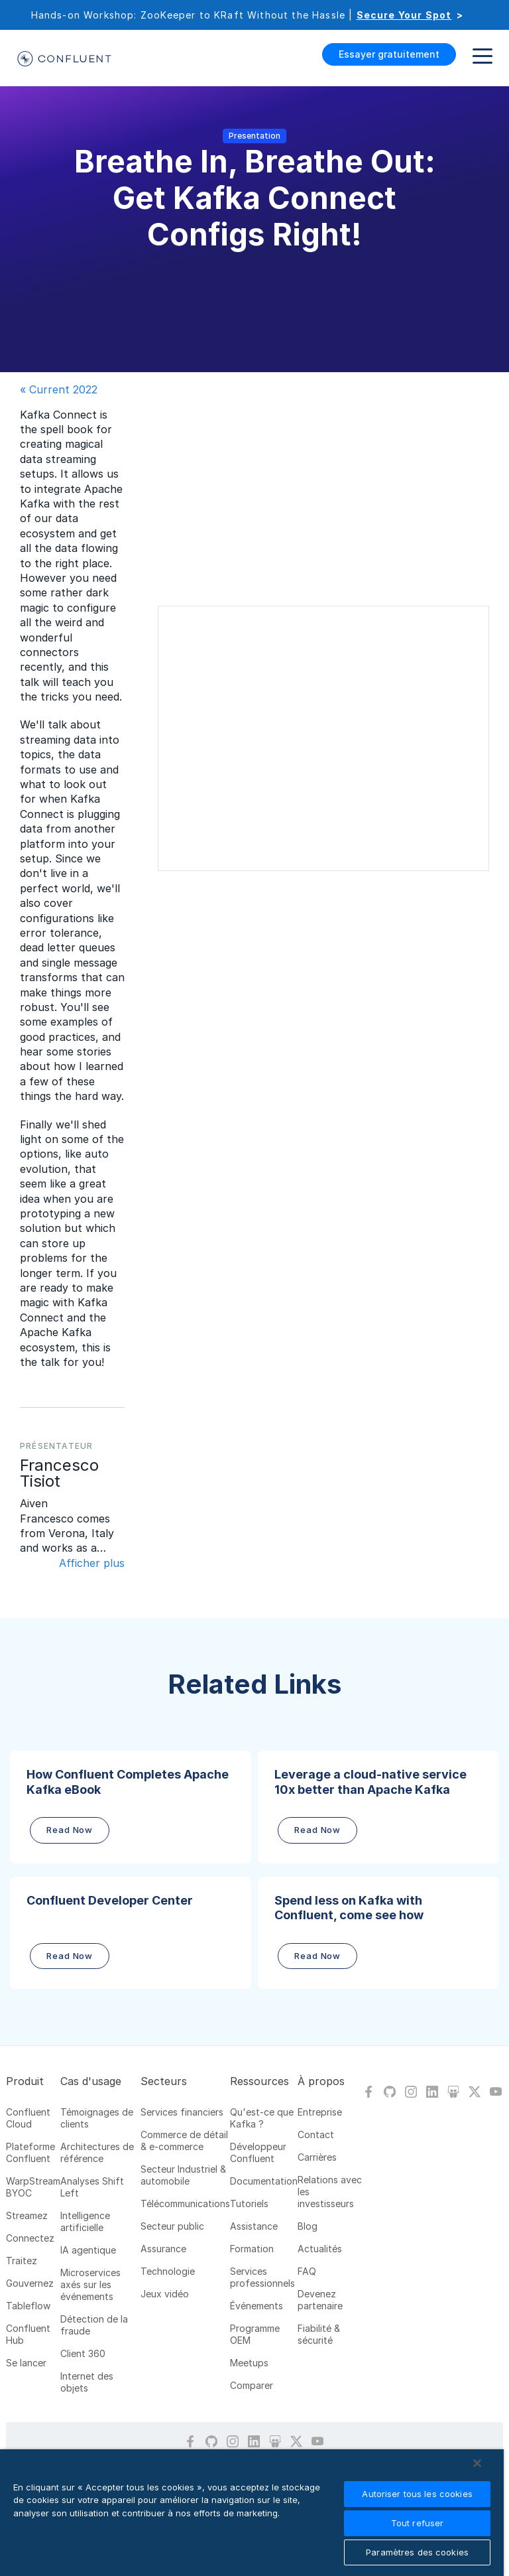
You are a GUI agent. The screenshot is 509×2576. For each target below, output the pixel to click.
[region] (252, 2512)
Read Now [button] (69, 1829)
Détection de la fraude (94, 2325)
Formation (252, 2248)
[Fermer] (477, 2463)
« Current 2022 (58, 389)
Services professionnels (262, 2277)
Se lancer (26, 2362)
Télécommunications (185, 2203)
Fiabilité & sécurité (319, 2334)
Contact (316, 2134)
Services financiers (182, 2112)
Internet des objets (86, 2382)
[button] (130, 1807)
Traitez (21, 2260)
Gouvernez (30, 2283)
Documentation (264, 2181)
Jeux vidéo (165, 2293)
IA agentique (88, 2250)
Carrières (317, 2157)
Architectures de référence (97, 2152)
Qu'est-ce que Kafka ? (262, 2118)
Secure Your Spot (404, 15)
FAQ (307, 2271)
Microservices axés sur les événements (90, 2284)
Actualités (320, 2248)
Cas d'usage (90, 2081)
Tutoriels (249, 2203)
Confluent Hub (28, 2334)
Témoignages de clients (96, 2118)
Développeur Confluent (258, 2152)
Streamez (27, 2215)
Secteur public (172, 2226)
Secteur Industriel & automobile (183, 2175)
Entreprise (320, 2112)
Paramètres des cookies (417, 2552)
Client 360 (82, 2353)
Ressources (259, 2081)
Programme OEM (255, 2334)
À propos (321, 2081)
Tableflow (28, 2305)
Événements (256, 2305)
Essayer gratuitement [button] (389, 54)
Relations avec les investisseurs (330, 2191)
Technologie (168, 2271)
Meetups (249, 2362)
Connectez (30, 2238)
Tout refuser (417, 2523)
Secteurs (164, 2081)
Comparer (251, 2385)
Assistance (254, 2226)
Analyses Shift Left (92, 2187)
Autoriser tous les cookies (417, 2493)
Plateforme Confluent (30, 2152)
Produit (25, 2081)
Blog (307, 2226)
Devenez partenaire (320, 2299)
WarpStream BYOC (33, 2187)
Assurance (163, 2248)
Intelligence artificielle (85, 2221)
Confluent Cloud (28, 2118)
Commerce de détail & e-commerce (184, 2140)
